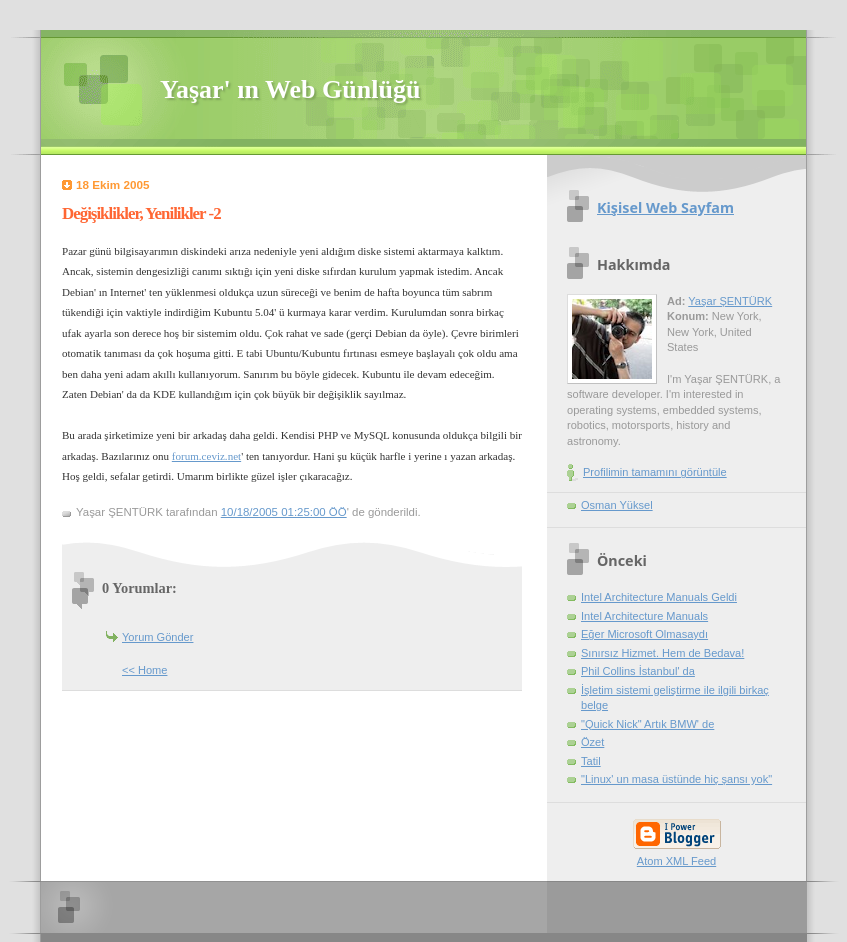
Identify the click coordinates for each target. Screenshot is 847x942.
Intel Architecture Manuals (644, 616)
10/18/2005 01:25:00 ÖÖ (284, 512)
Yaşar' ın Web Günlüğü (290, 89)
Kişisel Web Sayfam (665, 207)
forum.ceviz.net (206, 456)
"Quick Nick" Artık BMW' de (647, 724)
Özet (592, 742)
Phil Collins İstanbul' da (638, 671)
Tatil (591, 761)
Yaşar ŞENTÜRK (730, 301)
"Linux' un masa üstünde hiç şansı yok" (676, 779)
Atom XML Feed (676, 861)
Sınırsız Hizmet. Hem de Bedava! (662, 653)
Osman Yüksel (617, 505)
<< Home (144, 670)
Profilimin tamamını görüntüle (655, 472)
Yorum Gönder (157, 637)
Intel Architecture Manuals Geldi (659, 597)
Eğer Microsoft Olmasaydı (644, 634)
